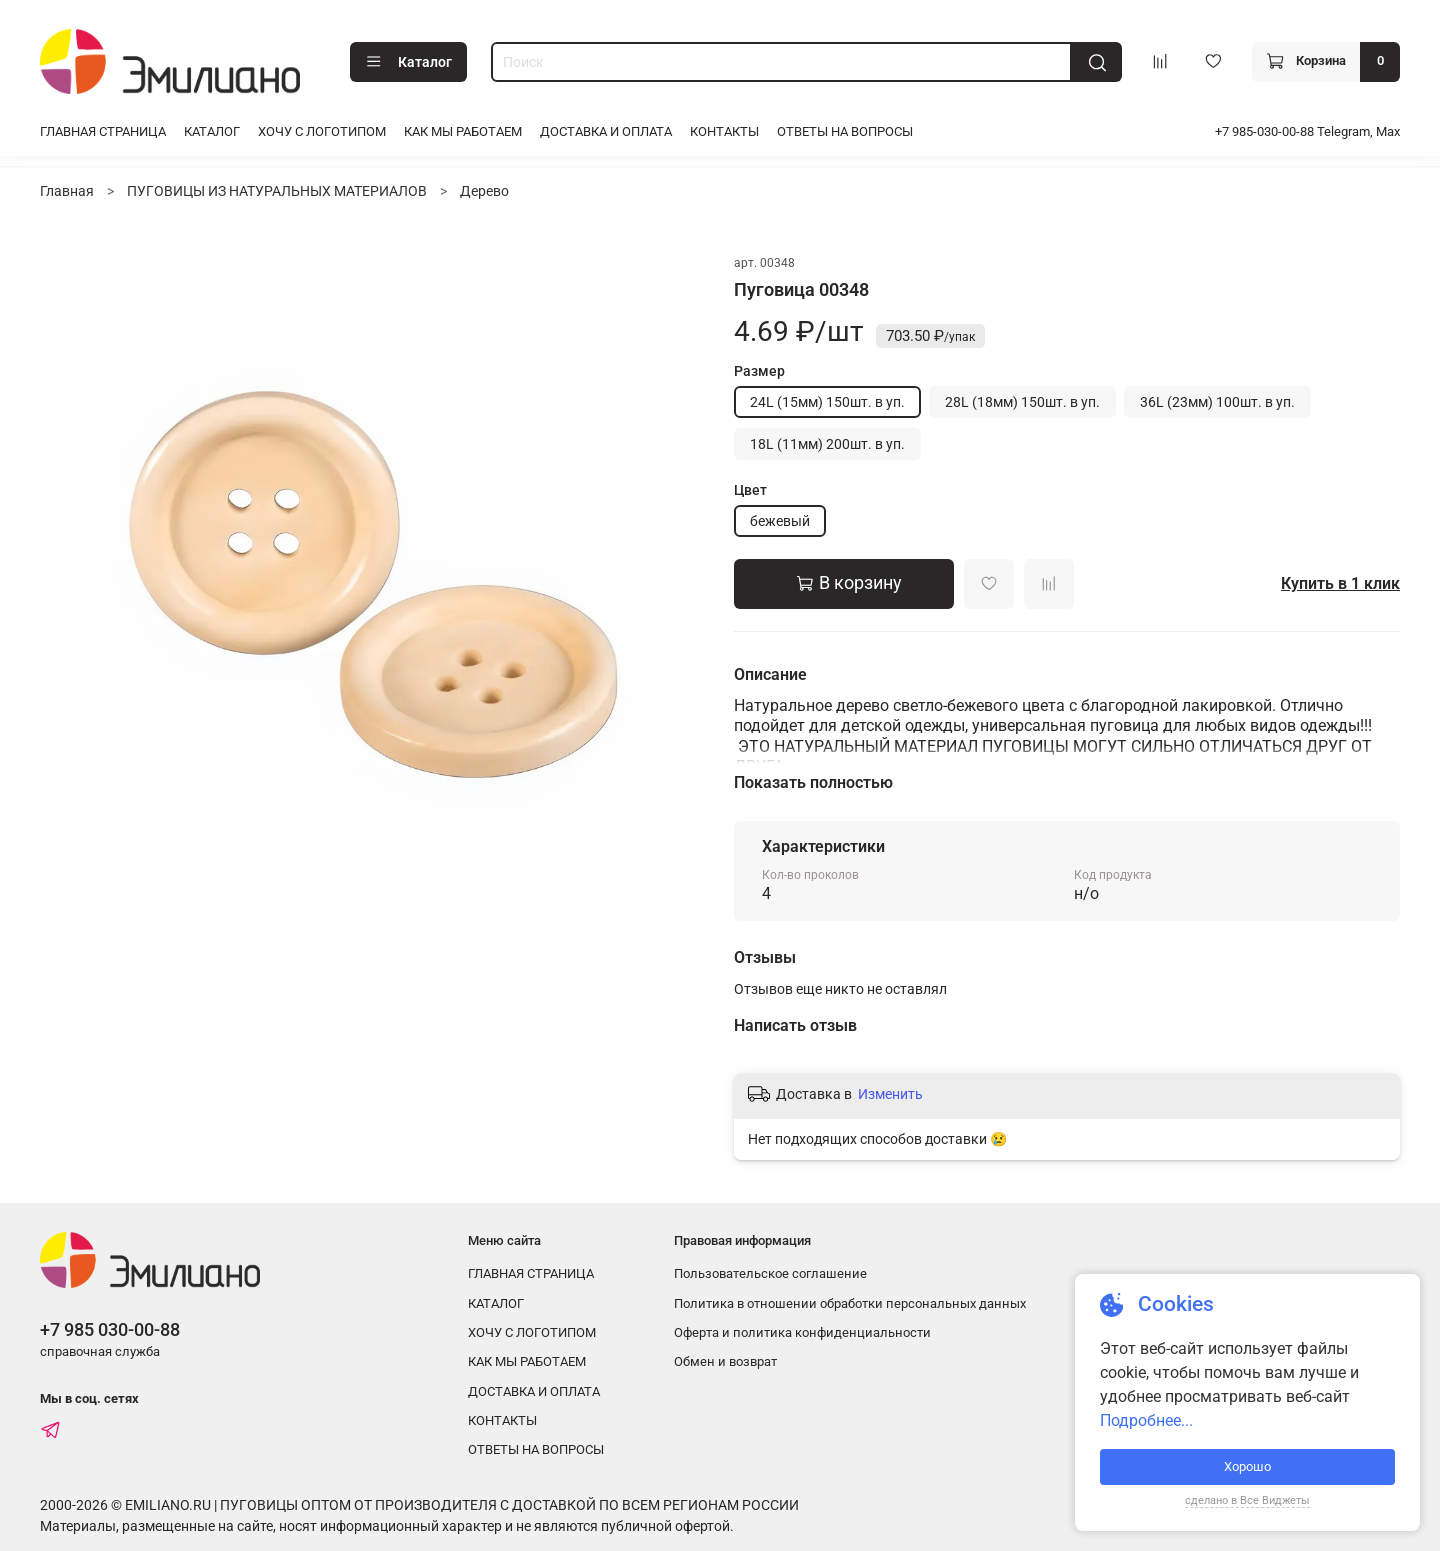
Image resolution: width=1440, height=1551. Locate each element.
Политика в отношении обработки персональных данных (850, 1303)
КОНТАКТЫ (724, 131)
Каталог (408, 62)
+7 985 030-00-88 (110, 1329)
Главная (67, 191)
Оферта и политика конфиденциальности (802, 1332)
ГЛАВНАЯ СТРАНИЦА (103, 131)
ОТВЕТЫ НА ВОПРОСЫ (845, 131)
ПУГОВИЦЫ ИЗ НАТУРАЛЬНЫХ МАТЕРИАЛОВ (277, 191)
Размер (759, 371)
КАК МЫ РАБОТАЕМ (463, 131)
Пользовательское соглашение (770, 1273)
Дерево (484, 191)
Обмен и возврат (725, 1361)
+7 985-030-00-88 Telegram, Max (1307, 131)
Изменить (890, 1094)
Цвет (750, 490)
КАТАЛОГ (212, 131)
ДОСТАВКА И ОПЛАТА (606, 131)
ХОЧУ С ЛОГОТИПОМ (322, 131)
